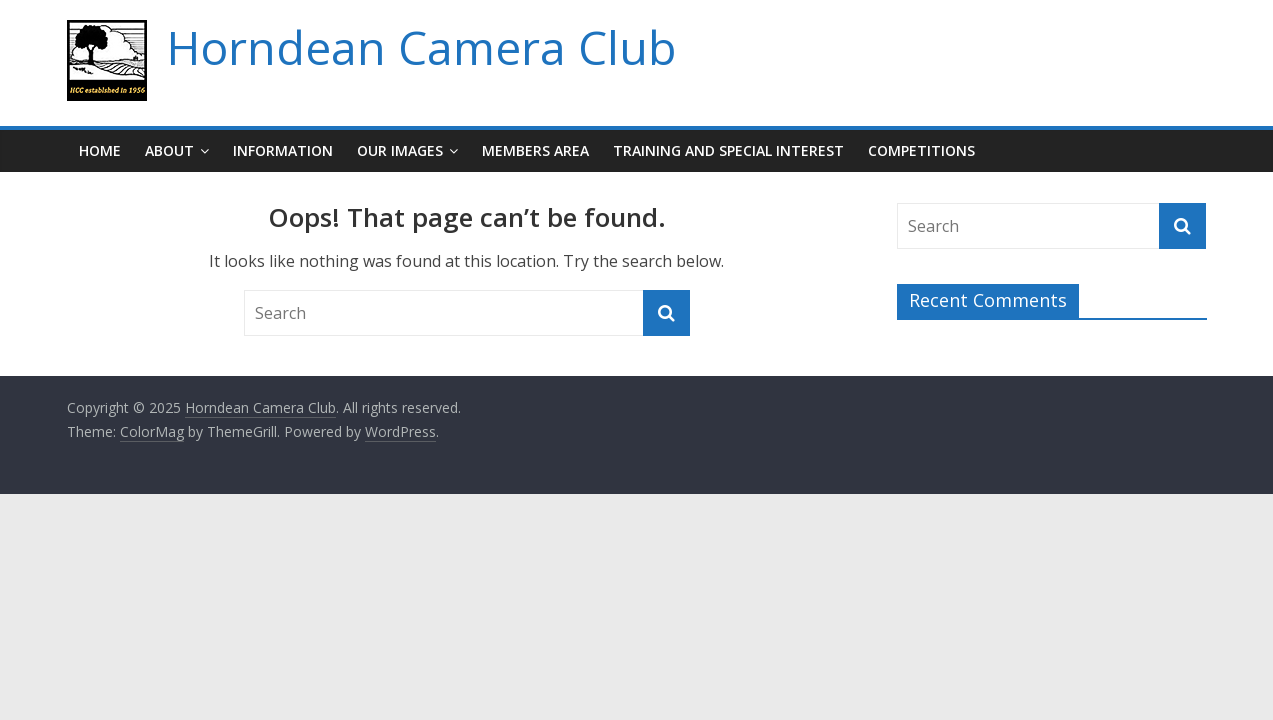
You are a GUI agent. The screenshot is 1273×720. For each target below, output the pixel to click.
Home (100, 150)
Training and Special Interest (728, 150)
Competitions (921, 150)
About (169, 150)
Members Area (535, 150)
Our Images (400, 150)
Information (283, 150)
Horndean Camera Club (421, 47)
